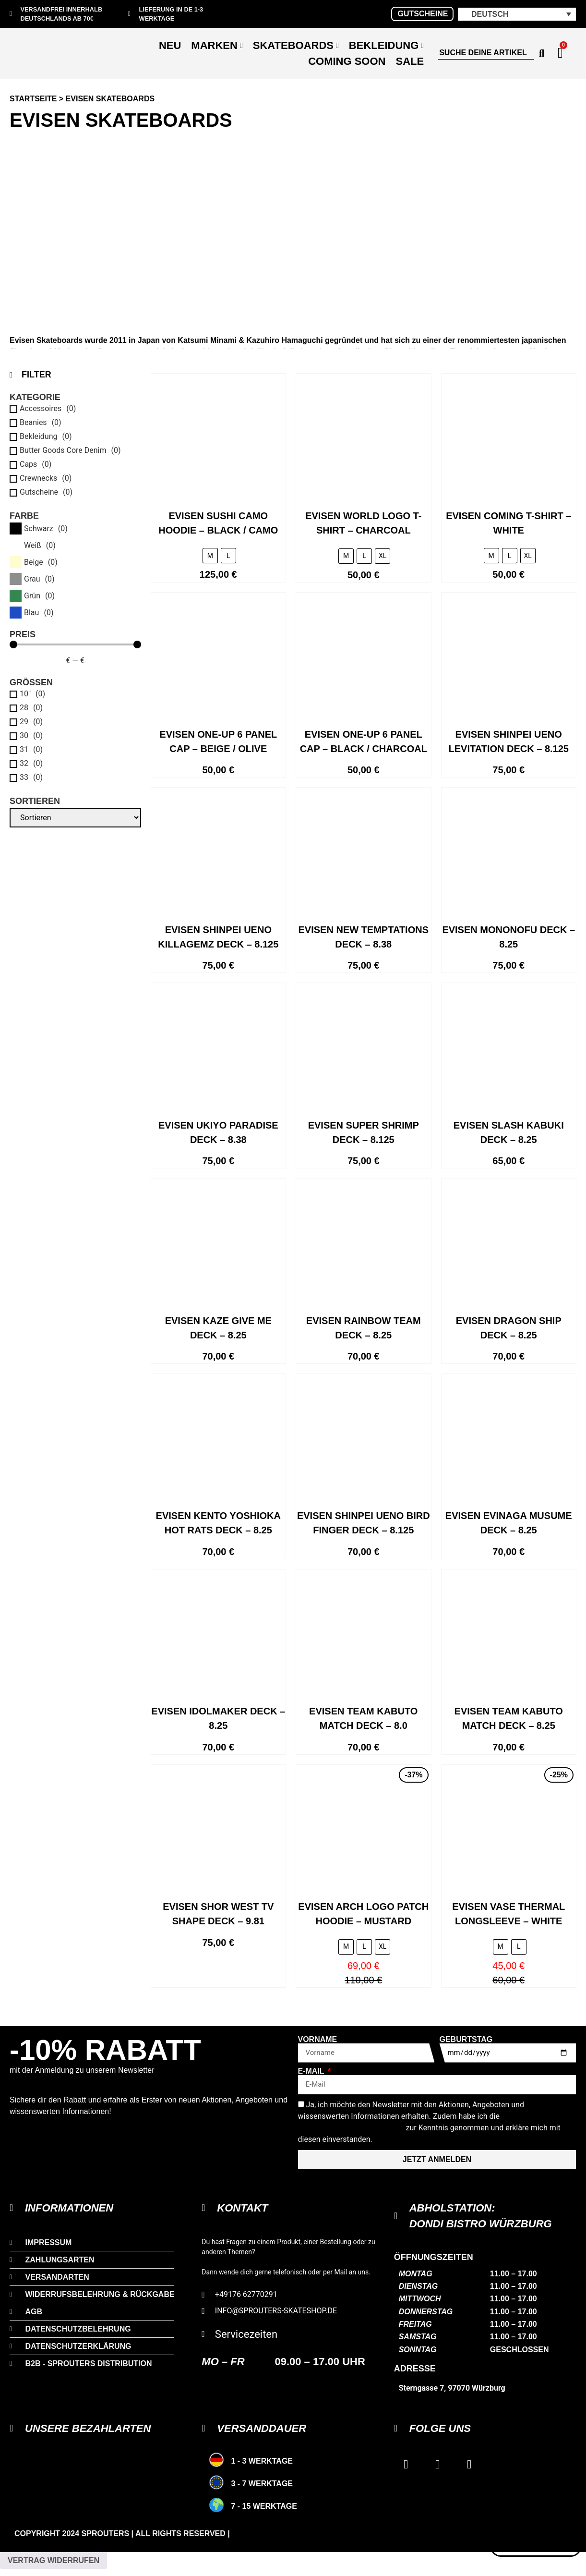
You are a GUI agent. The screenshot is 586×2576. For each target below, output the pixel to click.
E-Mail (312, 2071)
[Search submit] (541, 53)
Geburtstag (465, 2039)
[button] (516, 14)
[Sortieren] (75, 817)
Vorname (317, 2039)
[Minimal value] (75, 644)
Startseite (33, 99)
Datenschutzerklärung (351, 2128)
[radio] (210, 555)
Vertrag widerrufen (53, 2560)
